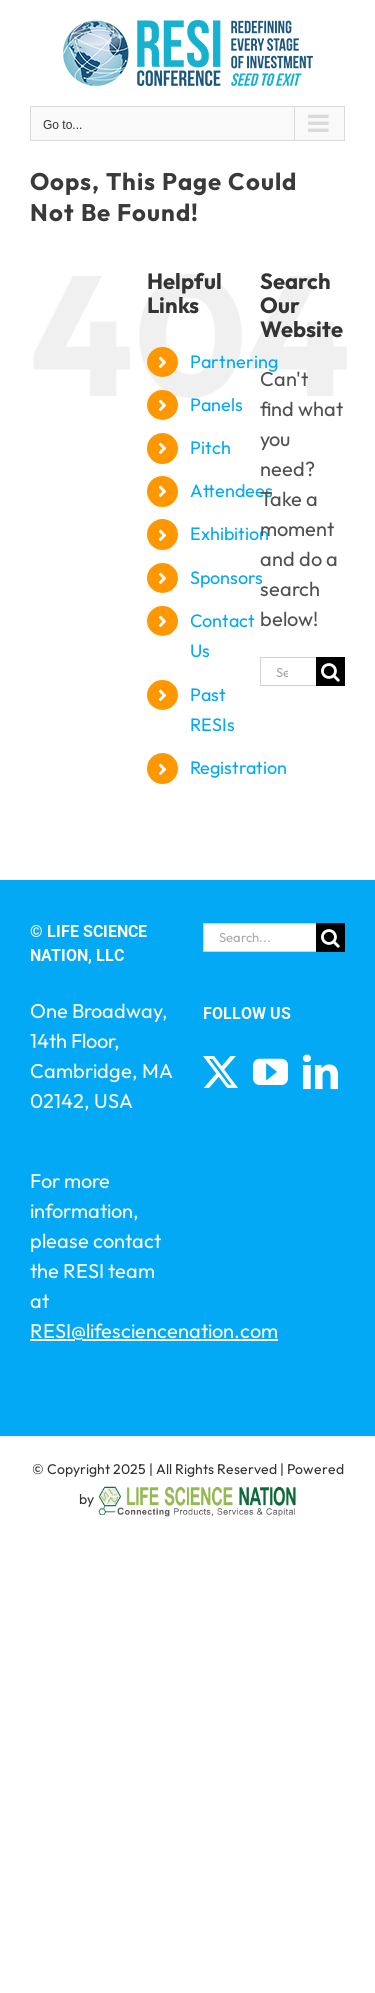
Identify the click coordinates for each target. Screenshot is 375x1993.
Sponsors (226, 577)
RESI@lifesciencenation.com (154, 1330)
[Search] (330, 671)
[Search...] (288, 671)
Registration (238, 767)
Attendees (231, 490)
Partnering (234, 361)
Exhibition (229, 533)
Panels (216, 404)
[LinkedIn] (320, 1071)
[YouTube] (270, 1071)
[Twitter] (220, 1071)
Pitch (210, 447)
